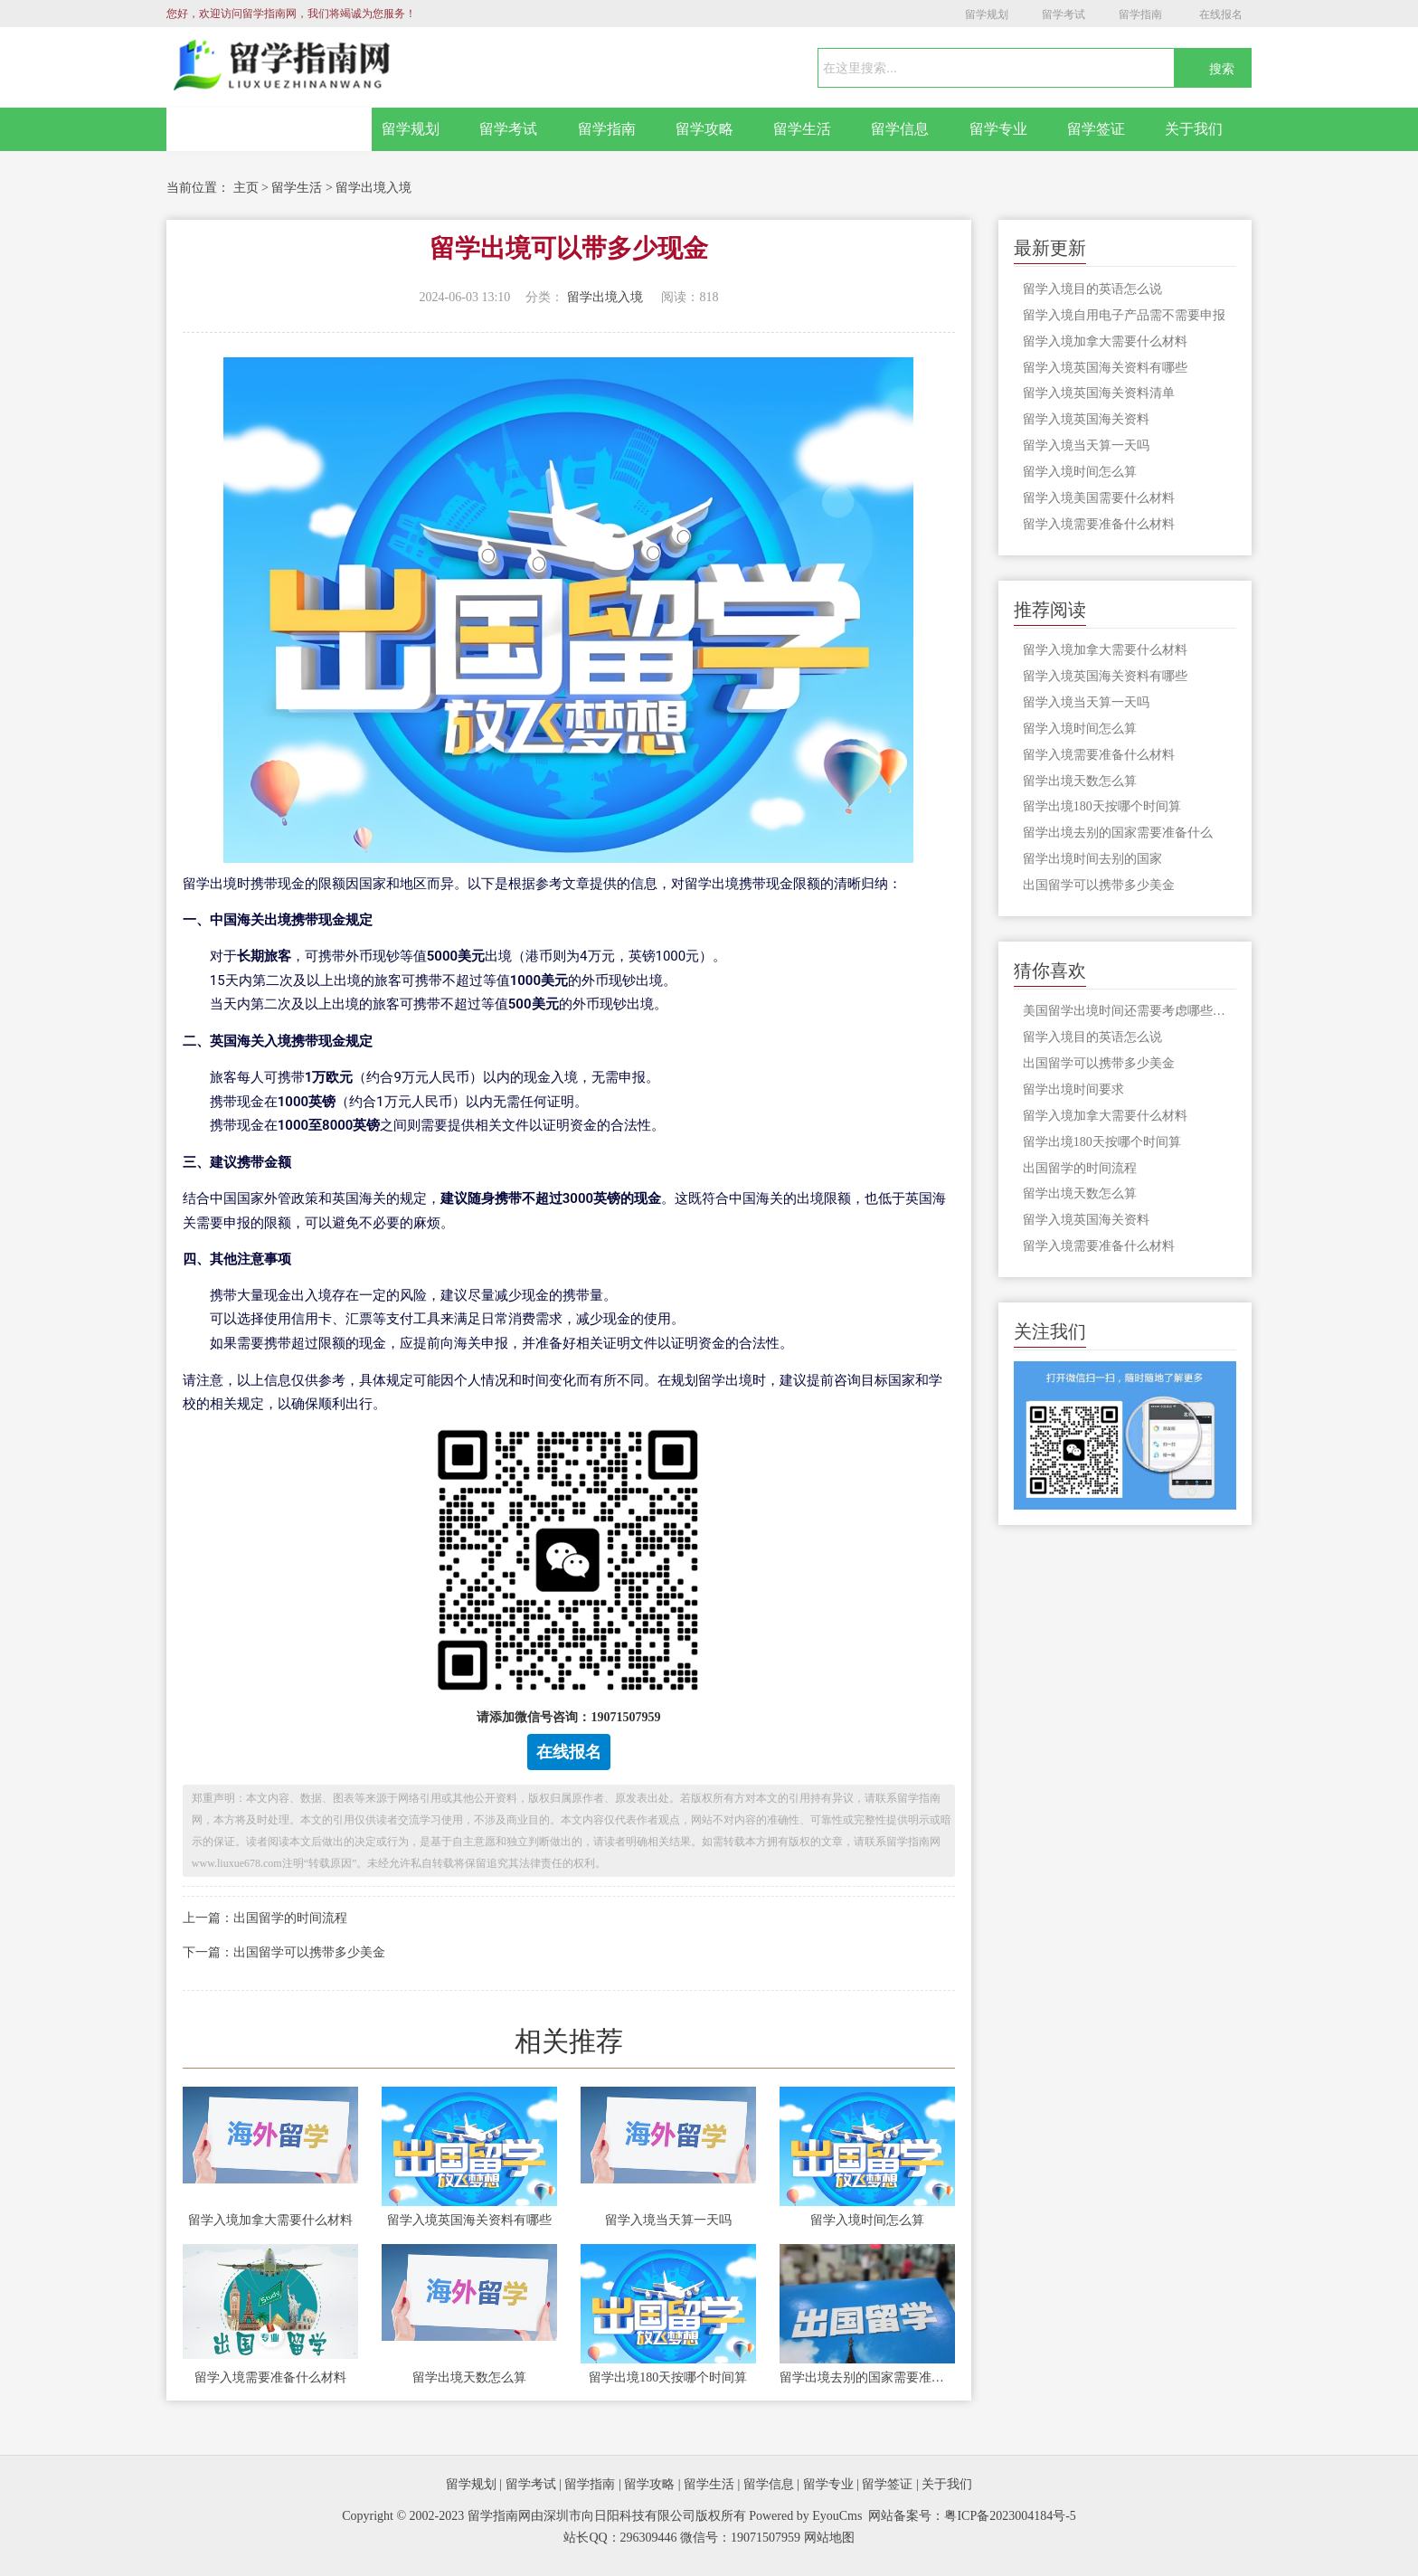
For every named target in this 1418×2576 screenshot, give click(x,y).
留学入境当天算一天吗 (668, 2220)
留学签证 (1096, 129)
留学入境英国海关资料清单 (1099, 393)
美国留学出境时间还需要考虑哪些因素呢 (1130, 1011)
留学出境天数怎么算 (469, 2377)
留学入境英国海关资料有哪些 (469, 2220)
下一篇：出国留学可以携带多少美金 (284, 1952)
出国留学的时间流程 (1080, 1168)
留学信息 (900, 129)
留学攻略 (704, 129)
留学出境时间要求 (1073, 1089)
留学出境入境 (373, 187)
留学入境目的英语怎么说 (1092, 289)
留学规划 (986, 14)
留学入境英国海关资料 (1086, 419)
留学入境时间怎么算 (867, 2220)
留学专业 (998, 129)
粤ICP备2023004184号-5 (1009, 2516)
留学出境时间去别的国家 (1092, 859)
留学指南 (1140, 14)
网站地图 (829, 2537)
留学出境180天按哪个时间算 (668, 2377)
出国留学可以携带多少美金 (1099, 885)
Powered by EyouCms (804, 2516)
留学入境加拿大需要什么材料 (270, 2220)
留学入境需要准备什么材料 (270, 2377)
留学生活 (802, 129)
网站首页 (269, 129)
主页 (246, 187)
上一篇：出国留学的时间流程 (265, 1918)
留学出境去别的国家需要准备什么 (867, 2377)
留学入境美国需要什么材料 (1099, 498)
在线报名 (1221, 14)
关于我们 (1194, 129)
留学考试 (1063, 14)
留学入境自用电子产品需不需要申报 (1124, 315)
